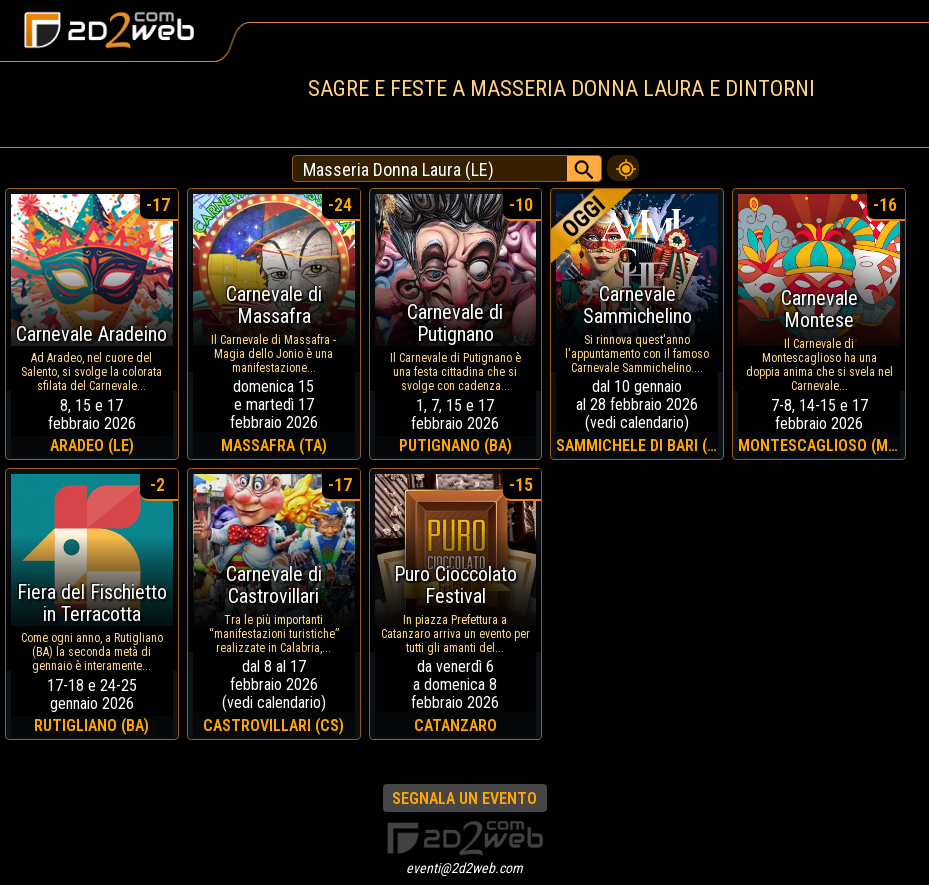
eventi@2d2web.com (464, 868)
